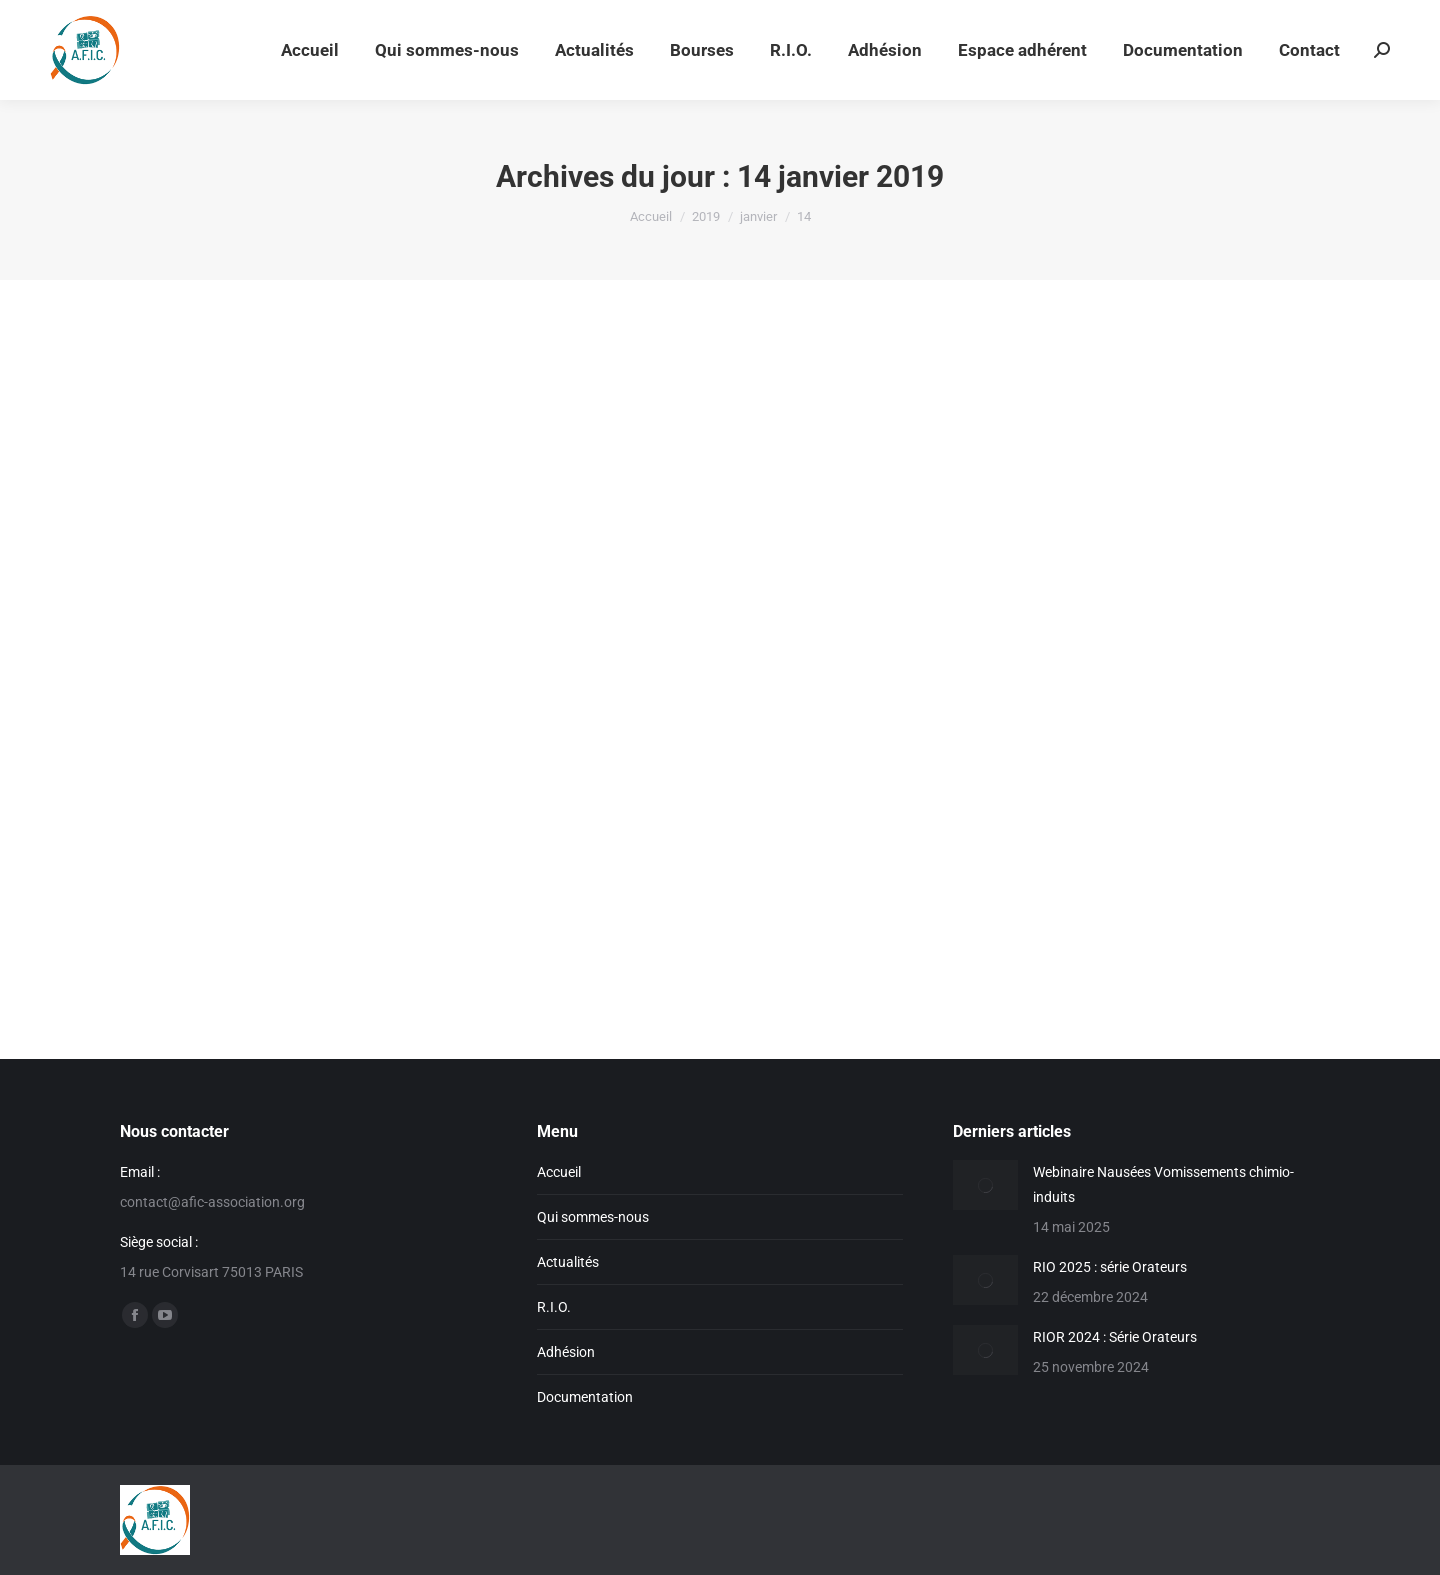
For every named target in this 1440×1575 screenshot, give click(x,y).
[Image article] (985, 1185)
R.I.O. (554, 1307)
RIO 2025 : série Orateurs (1110, 1267)
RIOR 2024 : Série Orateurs (1115, 1337)
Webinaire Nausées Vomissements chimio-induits (1163, 1184)
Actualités (568, 1262)
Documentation (585, 1397)
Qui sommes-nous (593, 1217)
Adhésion (566, 1352)
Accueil (559, 1172)
